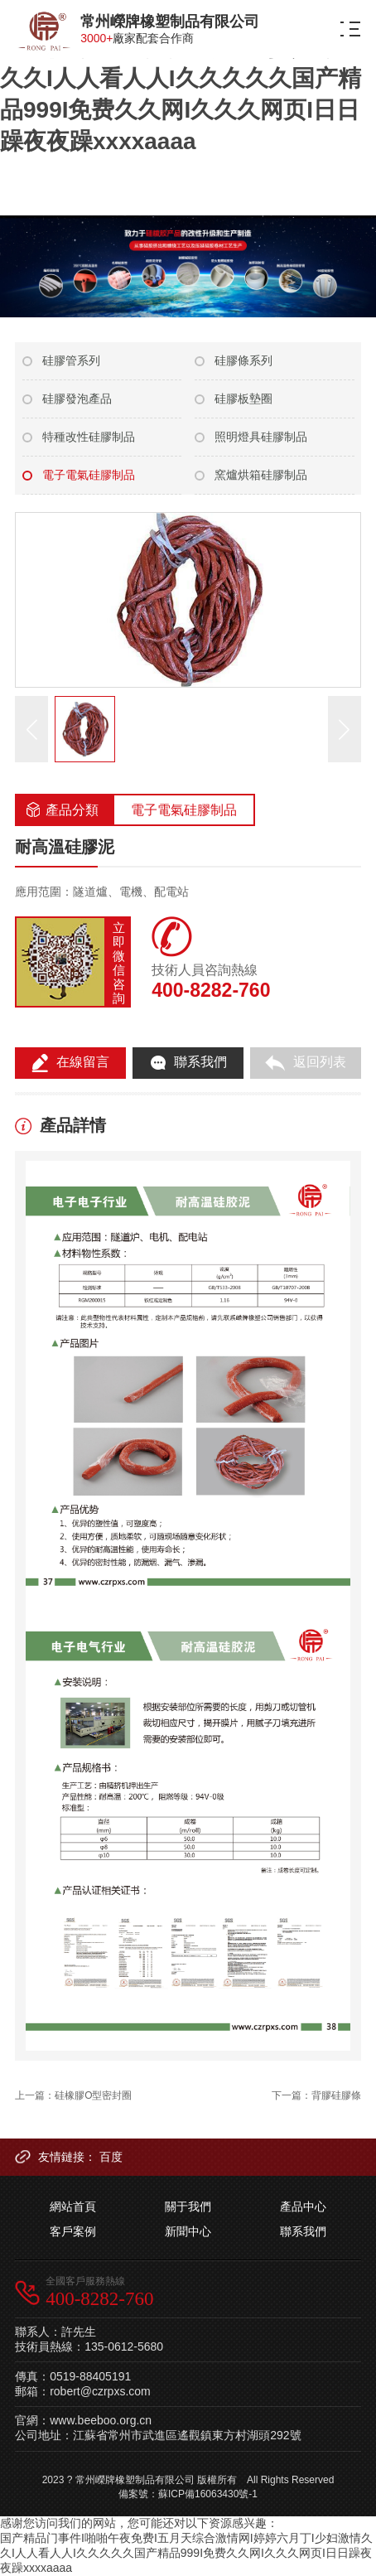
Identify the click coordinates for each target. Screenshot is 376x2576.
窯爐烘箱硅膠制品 (261, 474)
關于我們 (188, 2206)
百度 (111, 2156)
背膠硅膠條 (336, 2095)
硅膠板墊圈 (243, 398)
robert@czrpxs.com (100, 2391)
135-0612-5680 (123, 2346)
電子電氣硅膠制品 (88, 474)
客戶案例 (73, 2231)
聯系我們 (303, 2231)
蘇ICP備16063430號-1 (208, 2494)
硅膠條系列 (243, 360)
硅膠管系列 (71, 360)
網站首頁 (73, 2206)
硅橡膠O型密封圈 (93, 2095)
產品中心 (303, 2206)
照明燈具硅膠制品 (261, 436)
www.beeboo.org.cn (101, 2420)
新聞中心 (188, 2231)
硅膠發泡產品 (77, 398)
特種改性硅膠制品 (88, 436)
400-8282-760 (211, 990)
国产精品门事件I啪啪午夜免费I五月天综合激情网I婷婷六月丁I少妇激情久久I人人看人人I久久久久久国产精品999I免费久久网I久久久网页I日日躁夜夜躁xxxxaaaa (180, 78)
